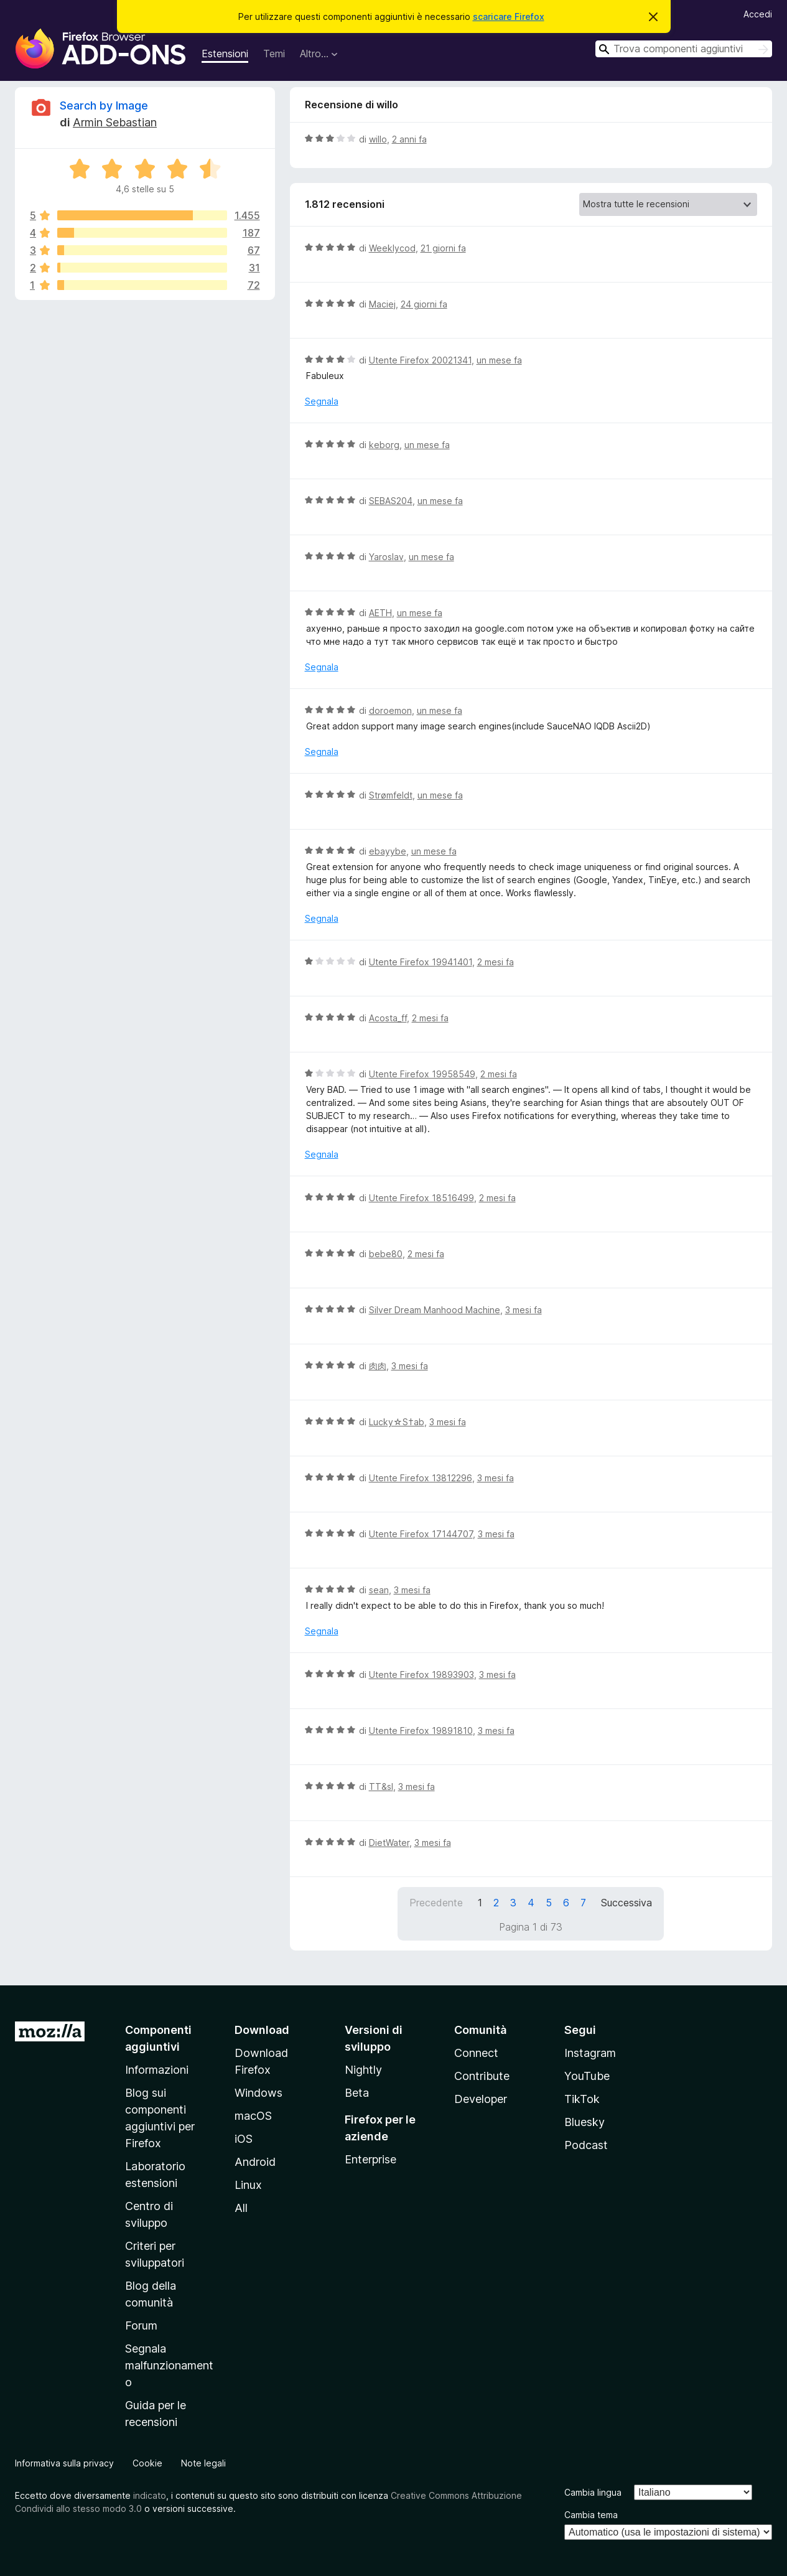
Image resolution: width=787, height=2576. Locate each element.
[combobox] (683, 48)
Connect (476, 2052)
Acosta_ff (388, 1018)
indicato (149, 2495)
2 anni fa (409, 139)
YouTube (587, 2075)
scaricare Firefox (508, 16)
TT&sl (381, 1786)
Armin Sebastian (115, 122)
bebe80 (386, 1253)
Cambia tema (591, 2514)
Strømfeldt (390, 795)
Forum (141, 2325)
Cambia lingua (593, 2492)
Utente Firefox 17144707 (421, 1534)
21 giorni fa (443, 248)
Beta (357, 2092)
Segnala (321, 401)
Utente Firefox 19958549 (422, 1074)
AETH (380, 612)
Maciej (382, 304)
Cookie (147, 2463)
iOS (244, 2138)
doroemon (390, 710)
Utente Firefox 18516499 (421, 1197)
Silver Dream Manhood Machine (434, 1309)
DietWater (389, 1842)
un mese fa (499, 360)
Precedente (436, 1902)
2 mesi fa (495, 962)
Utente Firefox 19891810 (421, 1730)
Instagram (590, 2052)
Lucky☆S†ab (396, 1422)
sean (379, 1590)
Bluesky (584, 2122)
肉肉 (377, 1366)
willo (378, 139)
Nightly (363, 2069)
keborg (384, 444)
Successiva (626, 1902)
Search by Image (104, 105)
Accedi (757, 14)
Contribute (482, 2075)
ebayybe (387, 851)
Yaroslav (386, 556)
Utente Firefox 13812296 (420, 1478)
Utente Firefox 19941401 (420, 962)
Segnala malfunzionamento (169, 2365)
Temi (274, 53)
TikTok (582, 2098)
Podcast (586, 2145)
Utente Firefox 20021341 (420, 360)
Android (255, 2161)
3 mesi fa (523, 1309)
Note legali (203, 2463)
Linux (248, 2184)
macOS (253, 2115)
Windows (258, 2092)
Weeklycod (392, 248)
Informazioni (157, 2069)
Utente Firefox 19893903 (421, 1674)
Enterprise (370, 2159)
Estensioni (225, 53)
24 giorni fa (424, 304)
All (241, 2207)
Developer (480, 2098)
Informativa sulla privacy (64, 2463)
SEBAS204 (390, 500)
